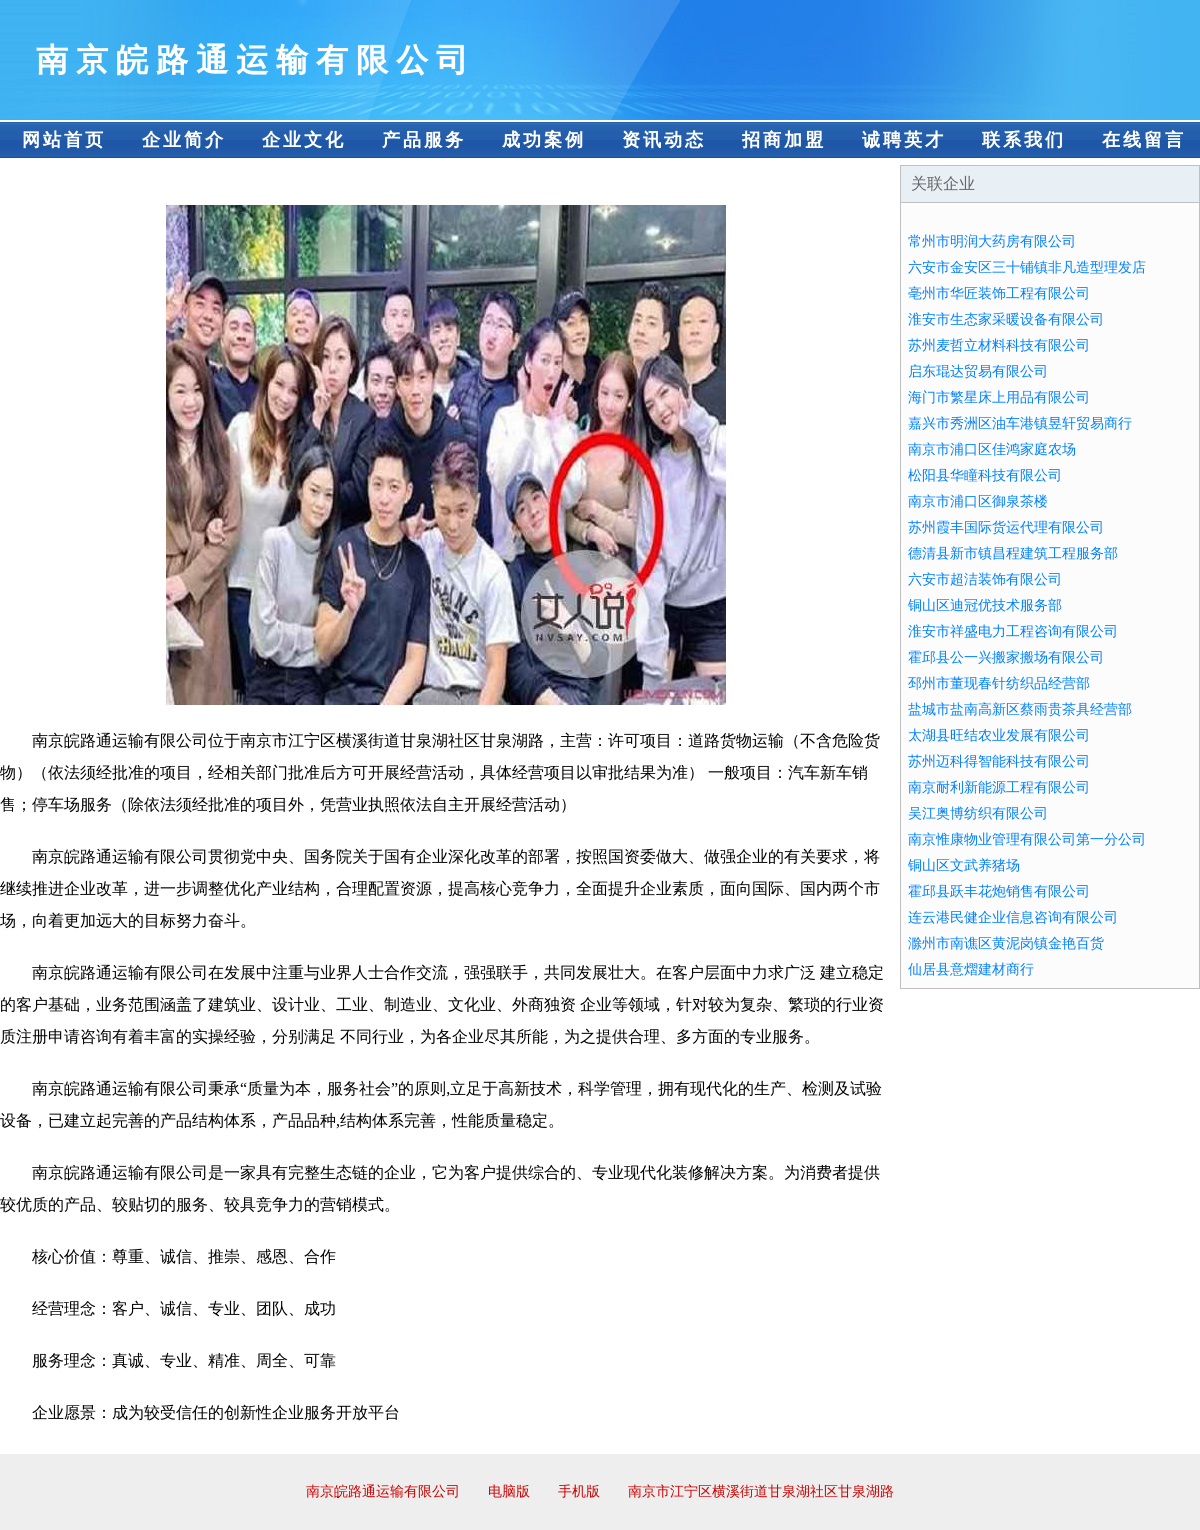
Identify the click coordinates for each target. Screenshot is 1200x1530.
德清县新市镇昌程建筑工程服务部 (1013, 553)
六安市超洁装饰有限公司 (985, 579)
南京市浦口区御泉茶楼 (978, 501)
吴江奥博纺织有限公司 (978, 813)
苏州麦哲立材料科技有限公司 (999, 345)
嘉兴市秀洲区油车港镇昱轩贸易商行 (1020, 423)
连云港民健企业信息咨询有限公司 (1013, 917)
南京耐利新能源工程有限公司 (999, 787)
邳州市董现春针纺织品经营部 (999, 683)
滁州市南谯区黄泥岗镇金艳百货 (1006, 943)
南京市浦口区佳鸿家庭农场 (992, 449)
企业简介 (184, 140)
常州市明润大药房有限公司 (992, 241)
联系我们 (1024, 140)
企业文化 (304, 140)
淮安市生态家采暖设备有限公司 (1006, 319)
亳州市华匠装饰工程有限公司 (999, 293)
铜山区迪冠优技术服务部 (985, 605)
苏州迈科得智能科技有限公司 (999, 761)
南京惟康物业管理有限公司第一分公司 (1027, 839)
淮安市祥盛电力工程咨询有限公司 (1013, 631)
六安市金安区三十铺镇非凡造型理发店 (1027, 267)
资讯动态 (664, 140)
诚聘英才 (904, 140)
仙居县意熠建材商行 (971, 969)
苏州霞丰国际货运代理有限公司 (1006, 527)
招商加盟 (784, 140)
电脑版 (509, 1491)
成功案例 (544, 140)
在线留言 (1144, 140)
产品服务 (424, 140)
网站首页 (64, 140)
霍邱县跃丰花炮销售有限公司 (999, 891)
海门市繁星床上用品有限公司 (999, 397)
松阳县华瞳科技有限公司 (985, 475)
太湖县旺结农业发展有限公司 (999, 735)
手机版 (579, 1491)
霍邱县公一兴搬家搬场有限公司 (1006, 657)
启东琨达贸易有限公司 (978, 371)
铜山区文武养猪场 (964, 865)
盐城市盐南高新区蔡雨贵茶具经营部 (1020, 709)
